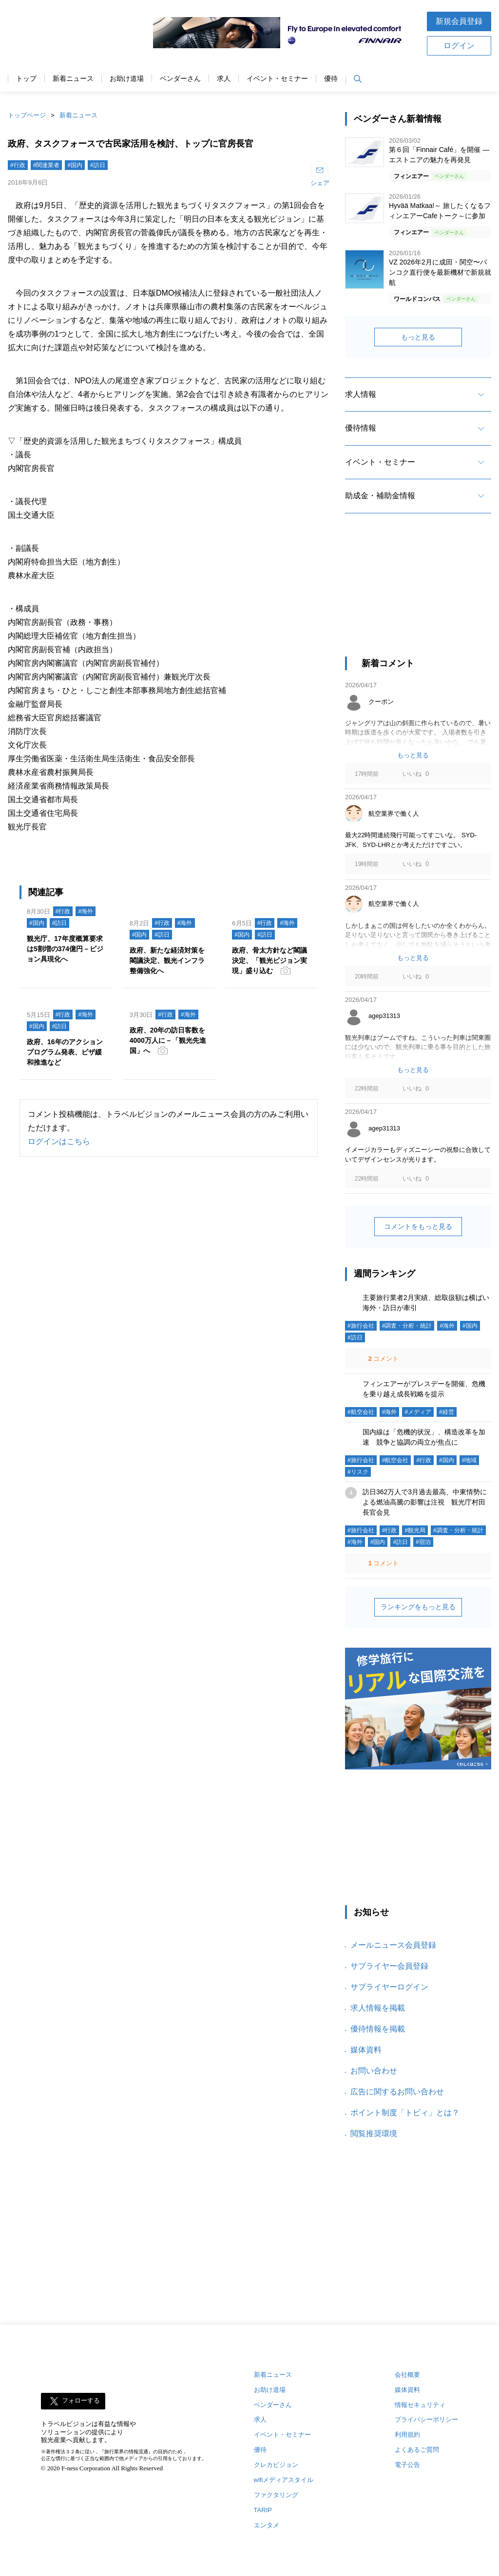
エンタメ (266, 2525)
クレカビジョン (276, 2464)
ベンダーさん (180, 78)
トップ (26, 78)
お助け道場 (127, 78)
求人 (223, 78)
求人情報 (360, 394)
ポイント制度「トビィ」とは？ (405, 2112)
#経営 (446, 1412)
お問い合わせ (373, 2071)
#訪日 (97, 165)
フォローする (81, 2400)
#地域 (469, 1460)
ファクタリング (276, 2495)
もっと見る (418, 337)
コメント (382, 1358)
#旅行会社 (360, 1325)
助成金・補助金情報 (380, 495)
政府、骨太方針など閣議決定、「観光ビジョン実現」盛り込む (269, 960)
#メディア (417, 1412)
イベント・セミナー (277, 78)
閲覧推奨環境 (373, 2133)
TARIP (263, 2510)
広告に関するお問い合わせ (397, 2091)
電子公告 (407, 2464)
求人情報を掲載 (377, 2008)
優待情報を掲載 (377, 2029)
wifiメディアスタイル (284, 2479)
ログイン (459, 45)
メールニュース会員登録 (393, 1945)
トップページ (27, 115)
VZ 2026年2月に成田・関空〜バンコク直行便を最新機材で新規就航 (440, 272)
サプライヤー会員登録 (389, 1966)
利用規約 (407, 2434)
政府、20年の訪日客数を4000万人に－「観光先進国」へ (168, 1040)
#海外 (85, 911)
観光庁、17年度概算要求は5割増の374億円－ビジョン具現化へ (65, 949)
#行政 (17, 165)
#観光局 (414, 1530)
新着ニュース (73, 78)
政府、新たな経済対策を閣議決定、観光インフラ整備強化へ (167, 960)
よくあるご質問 (417, 2449)
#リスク (357, 1471)
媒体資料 (366, 2050)
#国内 (74, 165)
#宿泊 (423, 1542)
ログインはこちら (59, 1141)
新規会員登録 (459, 21)
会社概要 (407, 2374)
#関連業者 (46, 165)
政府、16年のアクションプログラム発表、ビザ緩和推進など (65, 1052)
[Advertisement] (418, 594)
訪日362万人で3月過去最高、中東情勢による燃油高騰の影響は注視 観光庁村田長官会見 (425, 1502)
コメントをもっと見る (418, 1226)
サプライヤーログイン (389, 1987)
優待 (331, 78)
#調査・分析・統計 (407, 1325)
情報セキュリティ (420, 2404)
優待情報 (360, 428)
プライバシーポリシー (426, 2419)
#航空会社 (360, 1412)
